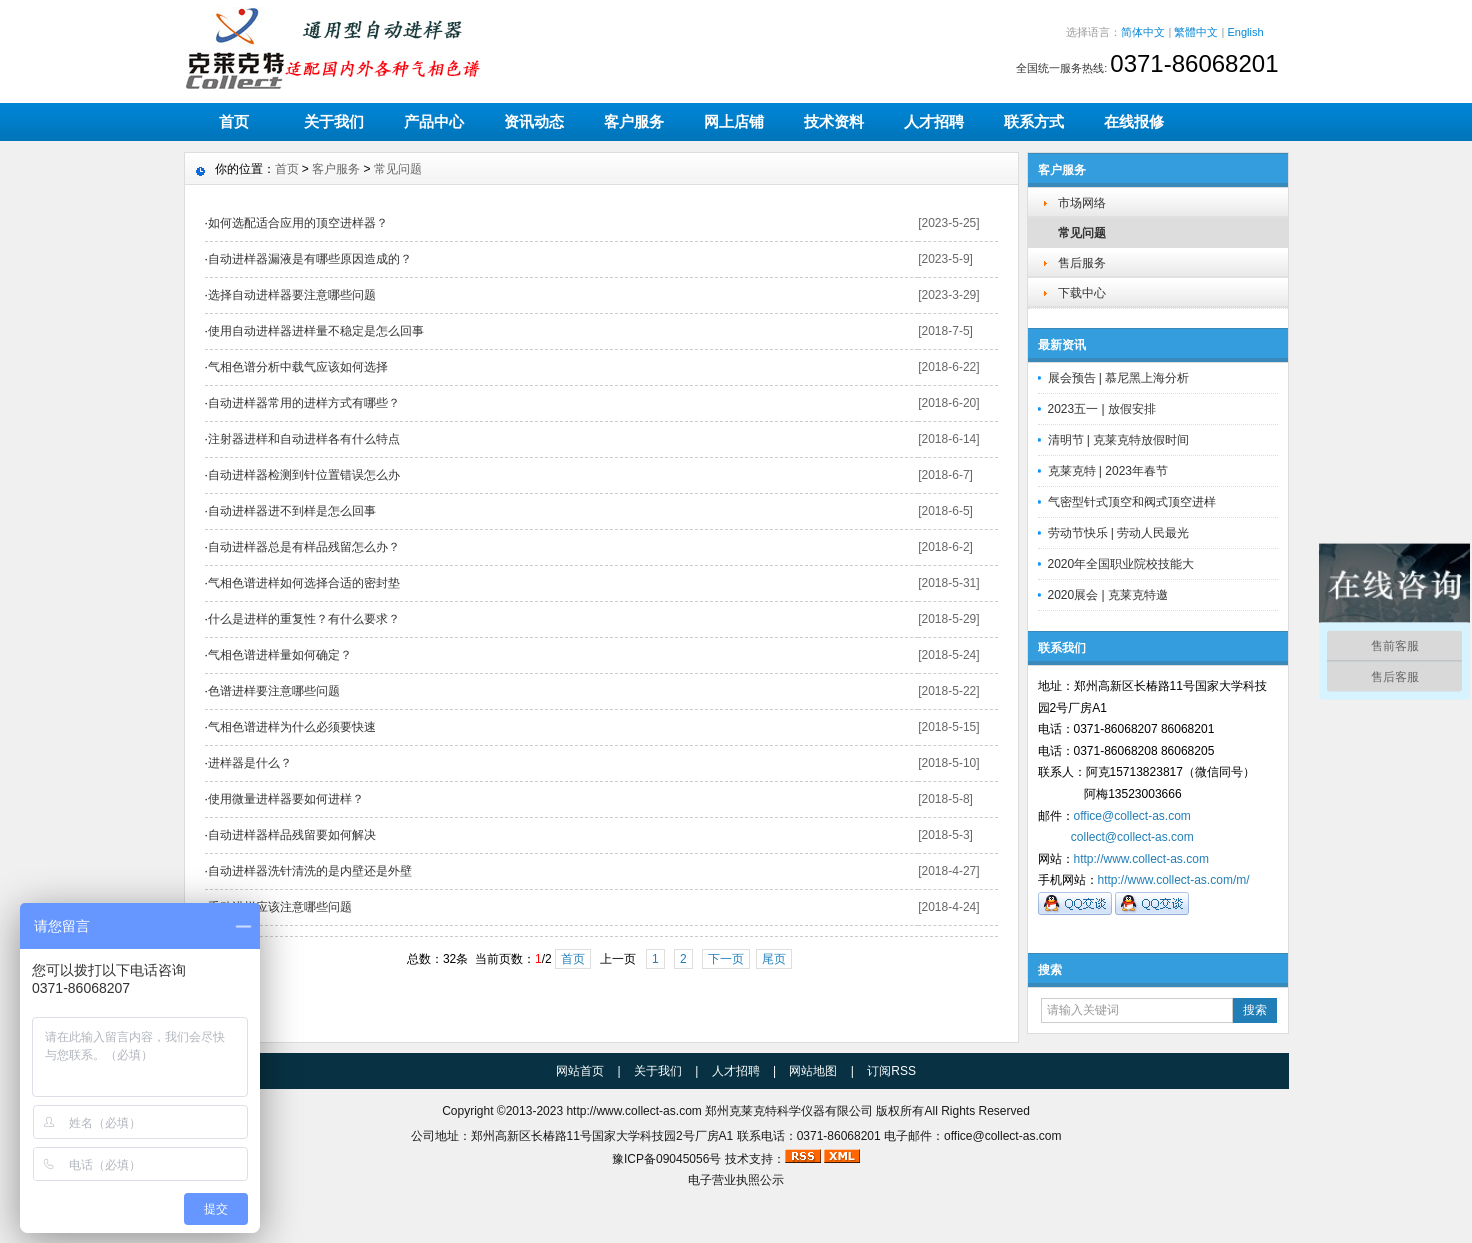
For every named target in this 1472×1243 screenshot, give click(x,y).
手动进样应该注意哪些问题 (280, 907)
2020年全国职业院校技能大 (1121, 564)
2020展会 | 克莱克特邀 (1108, 595)
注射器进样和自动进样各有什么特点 (304, 439)
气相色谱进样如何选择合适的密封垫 (304, 583)
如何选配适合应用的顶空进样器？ (298, 223)
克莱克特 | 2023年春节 (1108, 471)
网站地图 (813, 1071)
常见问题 (1082, 233)
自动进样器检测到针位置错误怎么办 (304, 475)
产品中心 (434, 121)
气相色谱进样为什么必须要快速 (292, 727)
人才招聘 (934, 121)
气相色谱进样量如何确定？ (280, 655)
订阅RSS (891, 1071)
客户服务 (634, 121)
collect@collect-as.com (1132, 837)
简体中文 (1143, 32)
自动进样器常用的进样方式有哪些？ (304, 403)
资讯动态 (534, 121)
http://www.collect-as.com (1141, 859)
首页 (234, 121)
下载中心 (1082, 293)
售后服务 (1082, 263)
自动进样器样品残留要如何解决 (292, 835)
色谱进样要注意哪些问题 (274, 691)
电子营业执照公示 (736, 1180)
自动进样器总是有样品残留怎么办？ (304, 547)
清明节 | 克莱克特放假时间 (1119, 440)
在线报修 (1134, 121)
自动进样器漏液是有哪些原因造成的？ (310, 259)
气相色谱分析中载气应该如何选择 (298, 367)
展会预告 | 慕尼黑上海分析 (1119, 378)
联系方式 (1034, 121)
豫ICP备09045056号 (666, 1159)
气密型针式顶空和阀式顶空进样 (1132, 502)
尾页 (774, 959)
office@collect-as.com (1132, 816)
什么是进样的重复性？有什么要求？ (304, 619)
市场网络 (1082, 203)
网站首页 (580, 1071)
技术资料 (834, 121)
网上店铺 (734, 121)
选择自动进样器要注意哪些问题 (292, 295)
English (1245, 32)
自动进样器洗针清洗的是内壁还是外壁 (310, 871)
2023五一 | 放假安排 (1102, 409)
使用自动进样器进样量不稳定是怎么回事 (316, 331)
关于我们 (334, 121)
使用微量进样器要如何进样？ (286, 799)
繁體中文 (1196, 32)
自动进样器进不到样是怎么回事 (292, 511)
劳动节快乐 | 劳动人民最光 (1119, 533)
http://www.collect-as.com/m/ (1174, 880)
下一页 (726, 959)
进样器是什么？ (250, 763)
